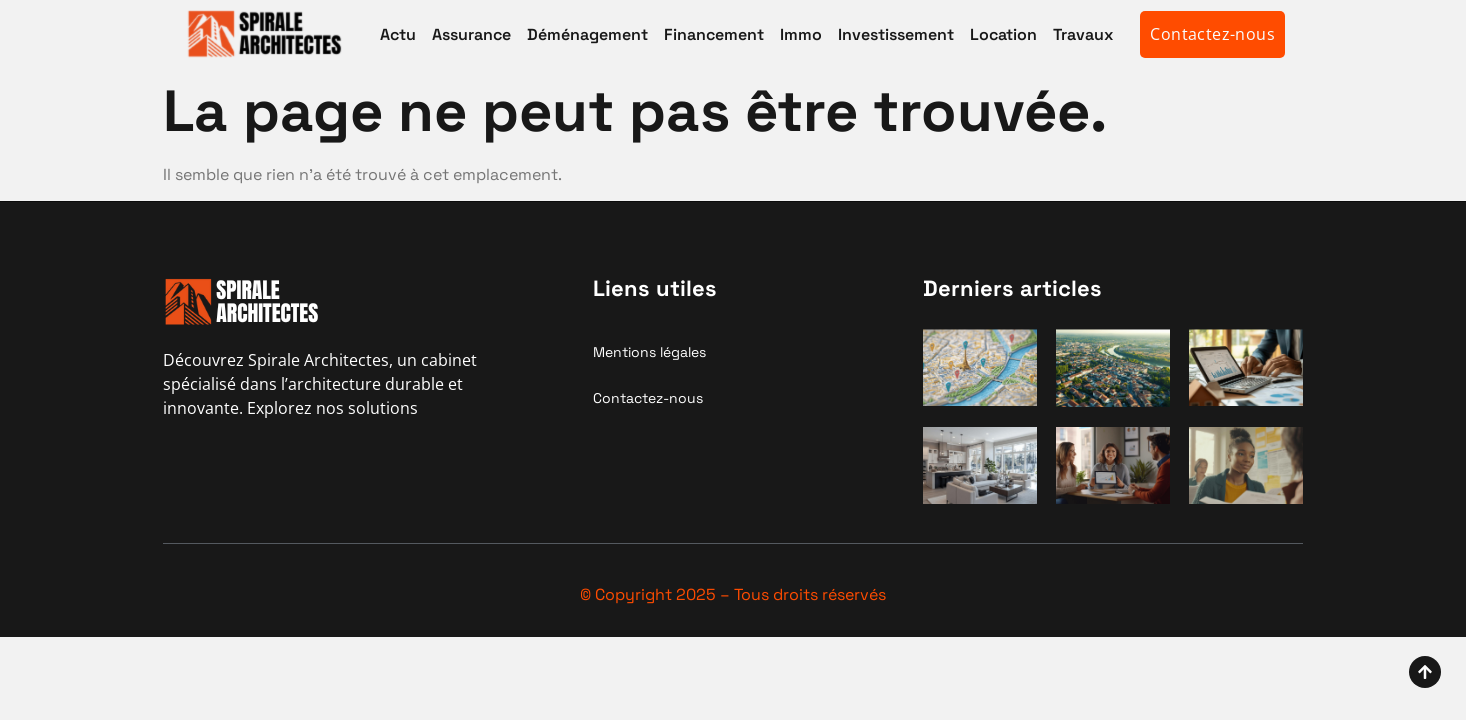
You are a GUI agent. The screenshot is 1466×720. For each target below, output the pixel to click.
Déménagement (587, 34)
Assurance (471, 34)
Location (1003, 34)
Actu (398, 34)
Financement (714, 34)
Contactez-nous (648, 398)
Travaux (1083, 34)
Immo (801, 34)
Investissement (896, 34)
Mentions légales (649, 352)
